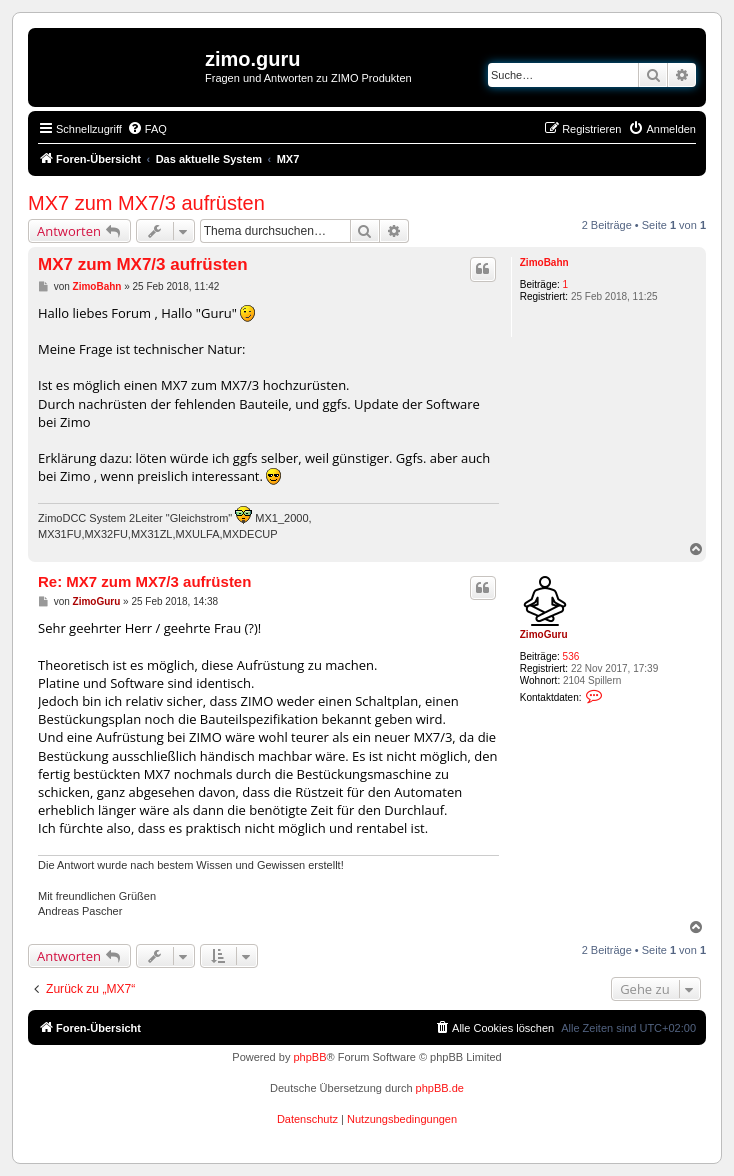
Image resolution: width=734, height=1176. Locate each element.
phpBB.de (440, 1088)
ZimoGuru (544, 634)
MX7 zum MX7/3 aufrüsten (146, 203)
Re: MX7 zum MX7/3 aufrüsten (144, 581)
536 (571, 656)
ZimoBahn (544, 262)
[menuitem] (147, 129)
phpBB (309, 1057)
